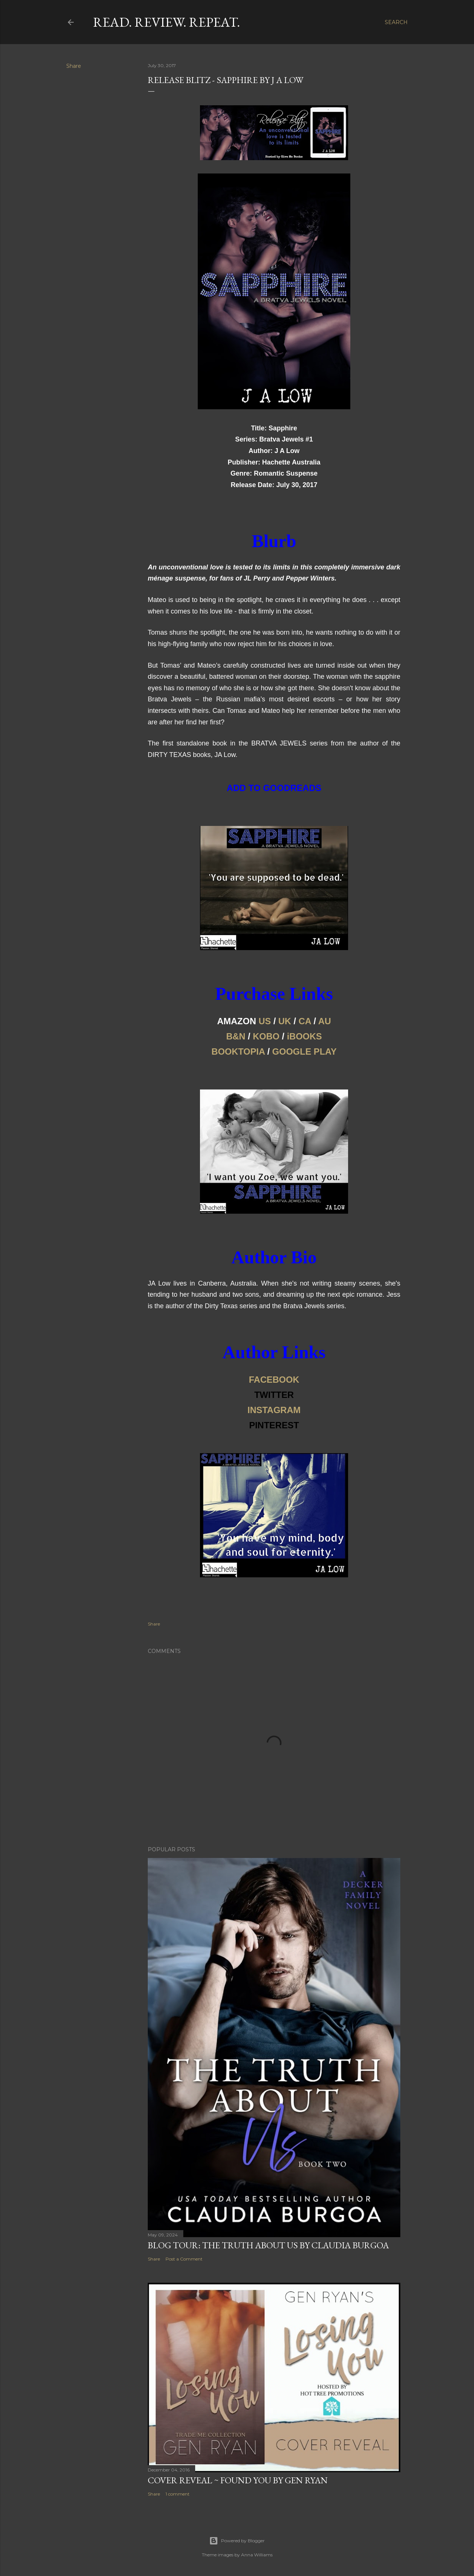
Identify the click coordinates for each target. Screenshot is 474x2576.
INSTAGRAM (274, 1410)
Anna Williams (257, 2554)
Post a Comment (184, 2259)
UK (284, 1021)
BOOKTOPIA (238, 1051)
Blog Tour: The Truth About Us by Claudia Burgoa (268, 2245)
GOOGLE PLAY (304, 1051)
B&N (236, 1036)
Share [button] (73, 66)
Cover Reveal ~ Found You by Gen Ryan (238, 2480)
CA (304, 1021)
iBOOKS (304, 1036)
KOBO (266, 1036)
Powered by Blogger (237, 2540)
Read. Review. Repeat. (166, 22)
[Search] (396, 22)
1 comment (178, 2494)
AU (324, 1021)
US (264, 1021)
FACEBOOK (274, 1380)
